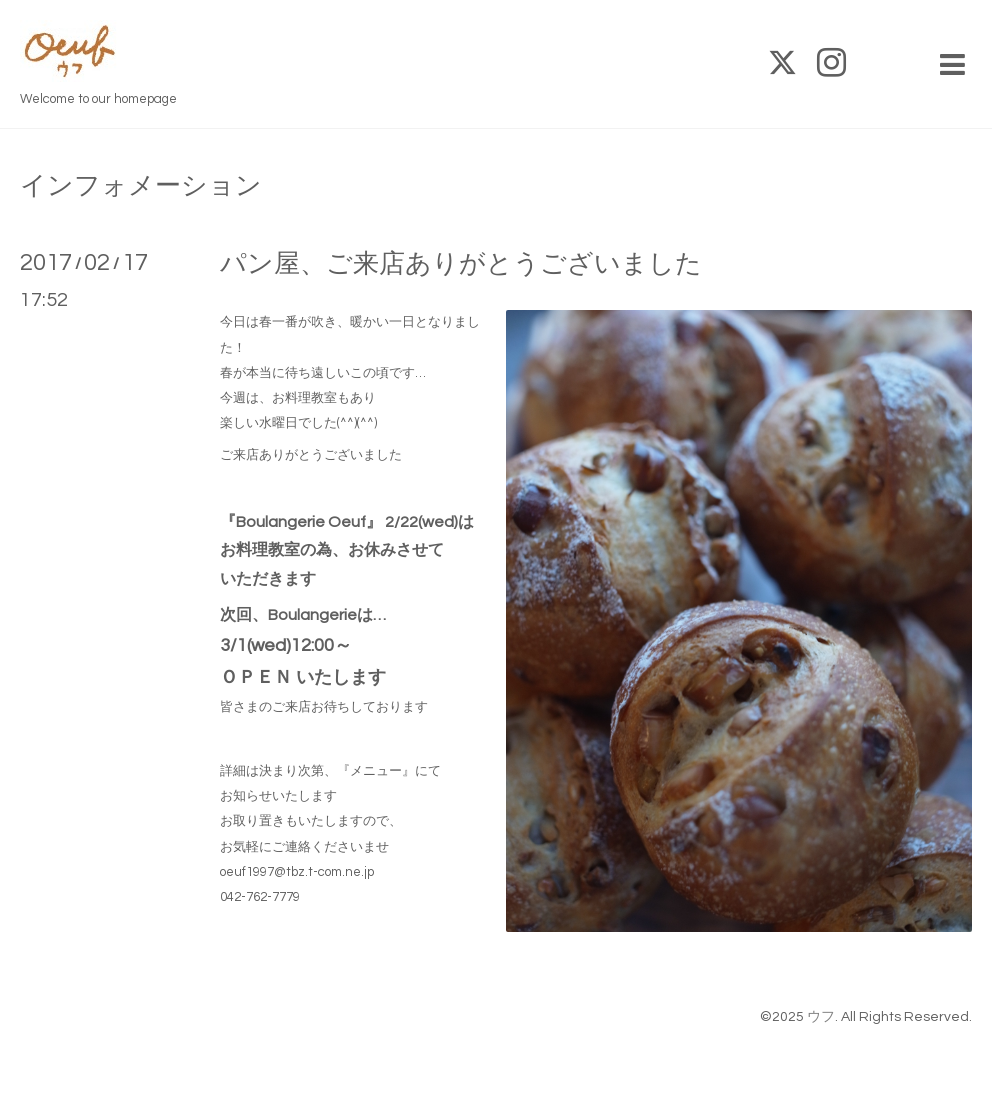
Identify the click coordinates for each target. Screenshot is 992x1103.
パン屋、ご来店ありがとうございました (461, 264)
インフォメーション (141, 186)
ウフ (821, 1017)
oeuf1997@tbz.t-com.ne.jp (297, 872)
